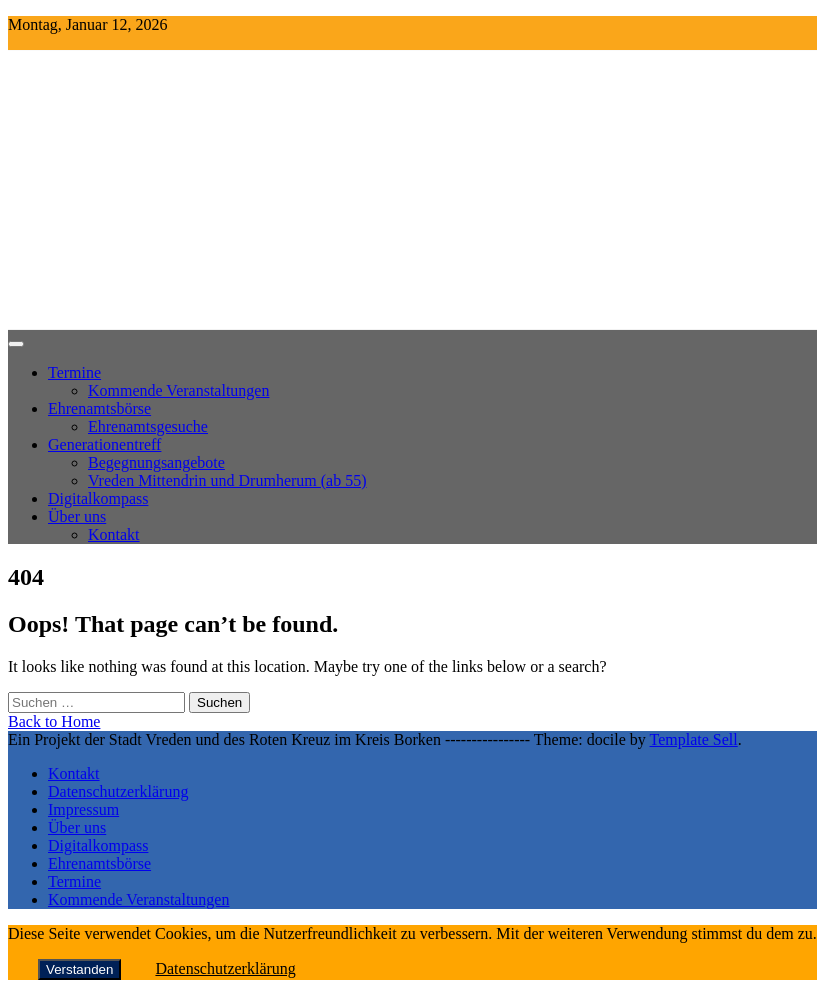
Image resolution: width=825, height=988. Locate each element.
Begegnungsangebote (156, 462)
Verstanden (79, 969)
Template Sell (694, 739)
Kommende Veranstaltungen (178, 390)
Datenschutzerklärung (118, 791)
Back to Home (54, 721)
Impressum (83, 809)
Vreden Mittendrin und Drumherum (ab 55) (227, 480)
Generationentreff (104, 444)
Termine (74, 372)
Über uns (77, 516)
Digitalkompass (98, 498)
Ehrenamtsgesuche (148, 426)
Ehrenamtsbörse (99, 408)
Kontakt (114, 534)
